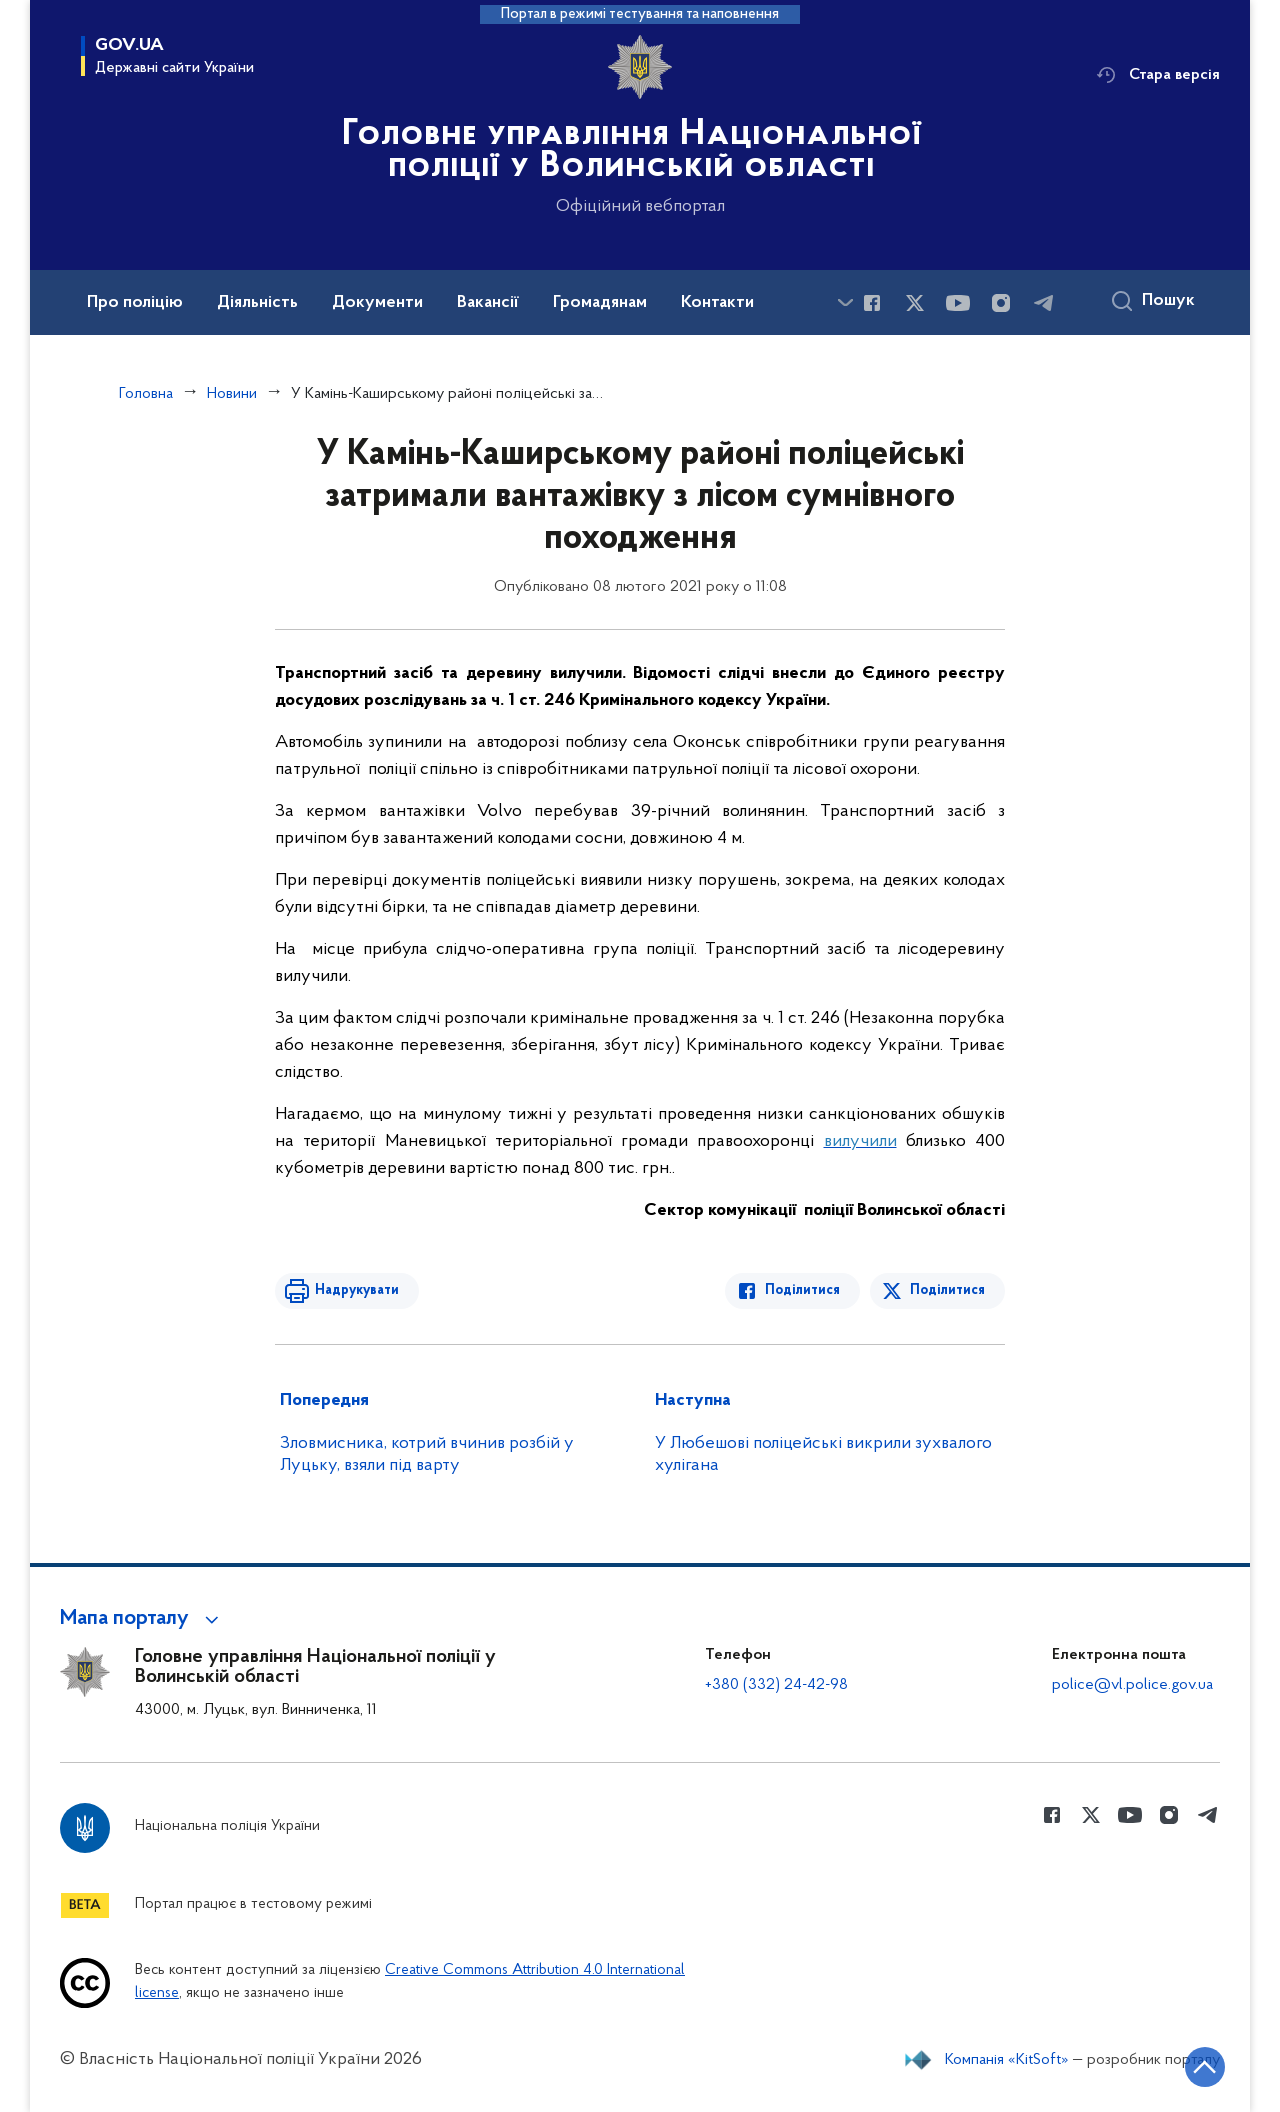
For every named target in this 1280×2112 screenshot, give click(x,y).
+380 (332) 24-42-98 (776, 1685)
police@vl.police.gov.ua (1132, 1685)
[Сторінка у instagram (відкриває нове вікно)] (1001, 303)
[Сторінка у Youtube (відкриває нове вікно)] (958, 303)
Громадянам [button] (600, 303)
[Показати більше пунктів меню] (845, 302)
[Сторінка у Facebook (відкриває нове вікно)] (872, 303)
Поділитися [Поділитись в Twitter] (947, 1290)
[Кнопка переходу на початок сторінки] (1205, 2067)
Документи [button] (377, 303)
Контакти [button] (717, 303)
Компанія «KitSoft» (1007, 2060)
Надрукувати (357, 1290)
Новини (232, 394)
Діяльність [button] (257, 303)
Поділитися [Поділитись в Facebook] (802, 1290)
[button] (142, 1619)
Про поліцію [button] (135, 303)
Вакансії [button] (488, 303)
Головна (146, 394)
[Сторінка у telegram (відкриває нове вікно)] (1044, 303)
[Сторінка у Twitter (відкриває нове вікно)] (915, 303)
